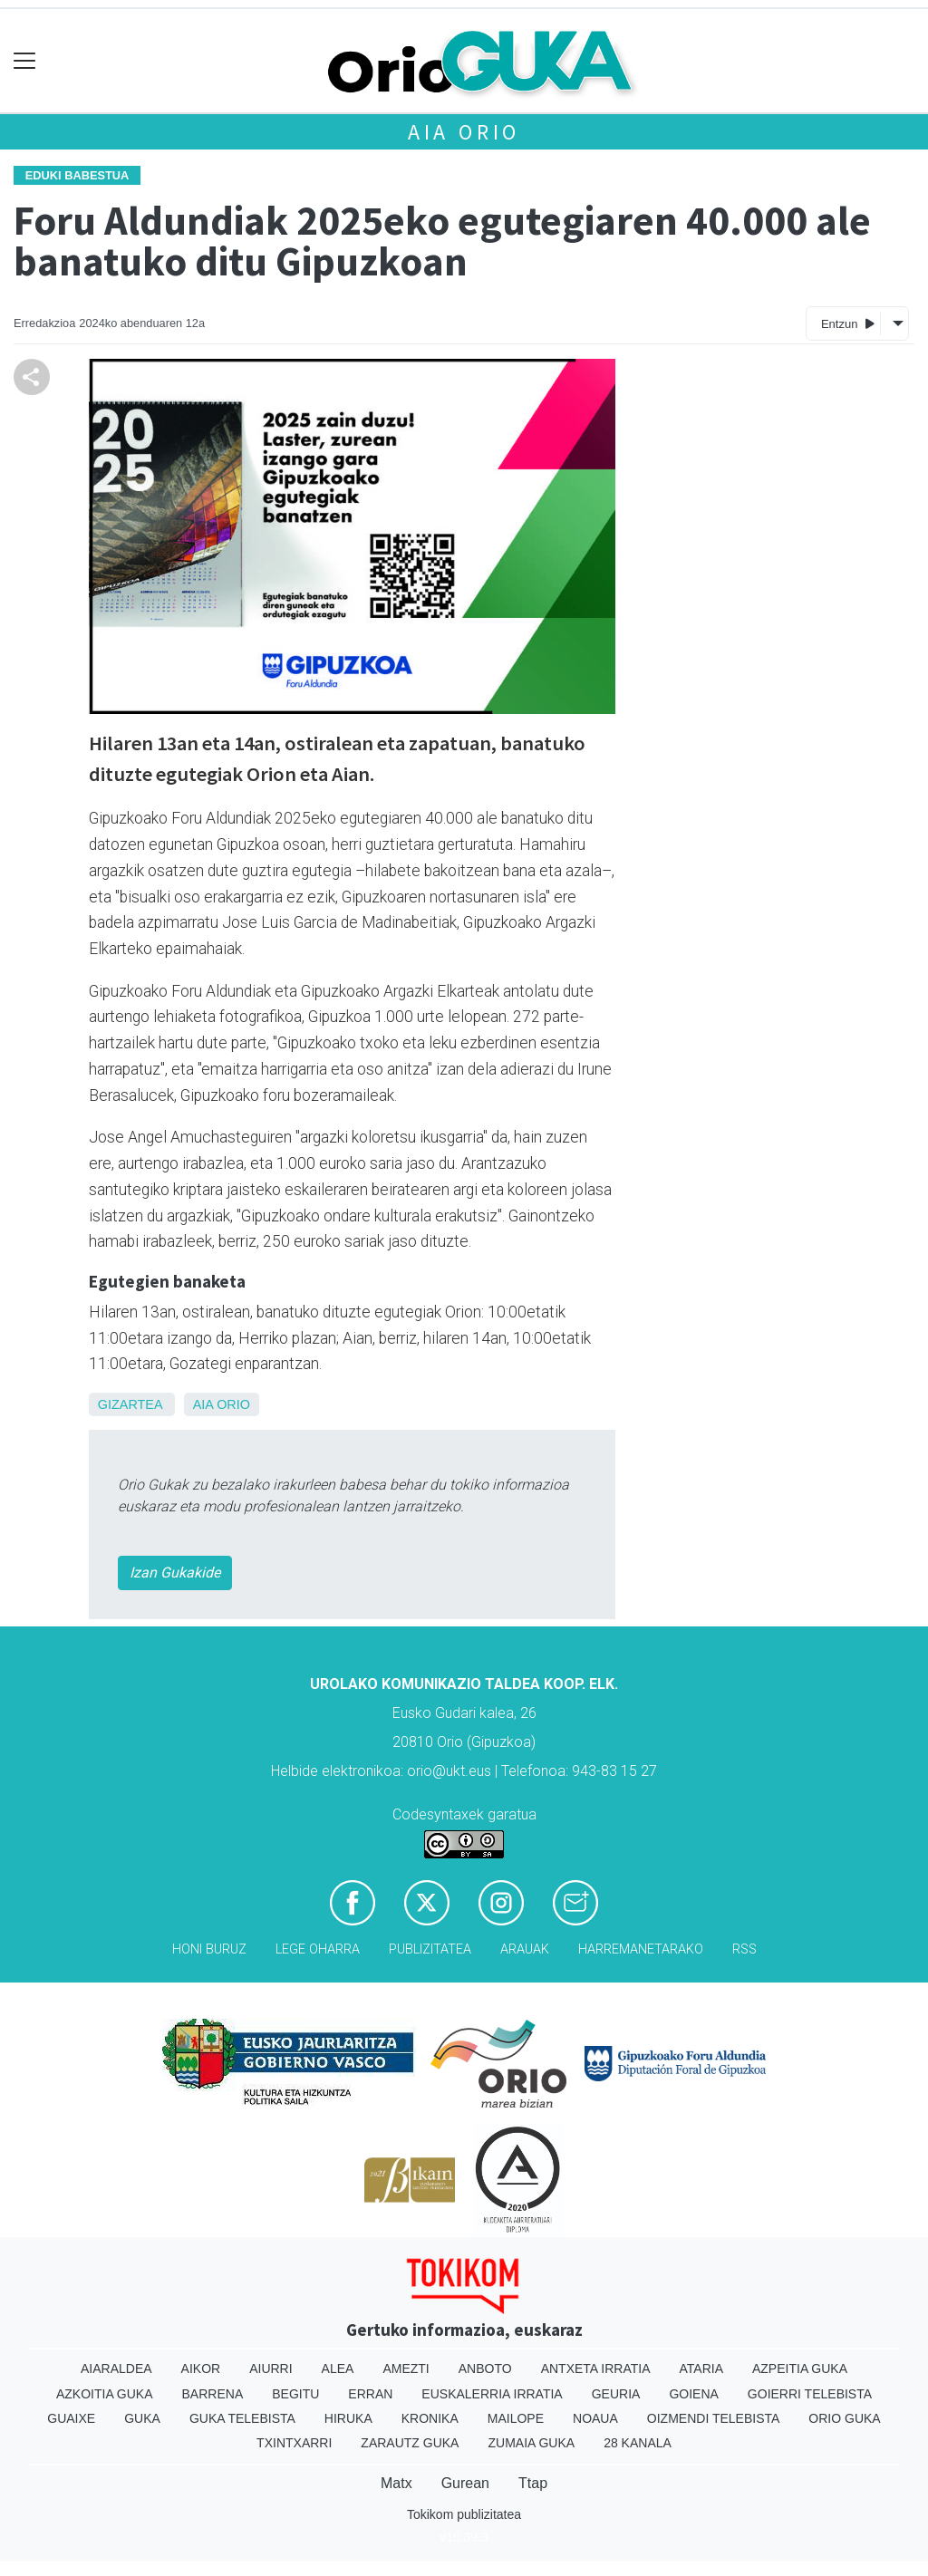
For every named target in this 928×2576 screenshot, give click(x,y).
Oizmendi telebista (713, 2418)
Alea (338, 2368)
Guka (142, 2418)
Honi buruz (209, 1949)
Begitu (295, 2394)
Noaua (595, 2418)
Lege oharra (318, 1949)
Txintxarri (294, 2443)
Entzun (848, 323)
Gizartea (130, 1404)
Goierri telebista (810, 2394)
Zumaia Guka (531, 2443)
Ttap (532, 2483)
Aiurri (270, 2368)
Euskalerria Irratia (491, 2394)
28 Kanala (638, 2443)
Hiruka (348, 2418)
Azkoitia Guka (104, 2394)
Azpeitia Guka (799, 2368)
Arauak (524, 1949)
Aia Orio (464, 132)
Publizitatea (430, 1949)
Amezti (405, 2368)
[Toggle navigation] (24, 61)
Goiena (693, 2394)
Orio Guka (844, 2418)
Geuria (616, 2394)
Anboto (485, 2368)
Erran (370, 2394)
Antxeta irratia (596, 2368)
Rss (744, 1949)
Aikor (201, 2368)
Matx (396, 2483)
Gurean (465, 2483)
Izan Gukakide (175, 1572)
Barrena (213, 2394)
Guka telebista (242, 2418)
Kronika (430, 2418)
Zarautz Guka (410, 2443)
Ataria (701, 2368)
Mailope (516, 2418)
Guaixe (71, 2418)
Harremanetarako (640, 1949)
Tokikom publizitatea (464, 2514)
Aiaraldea (116, 2368)
